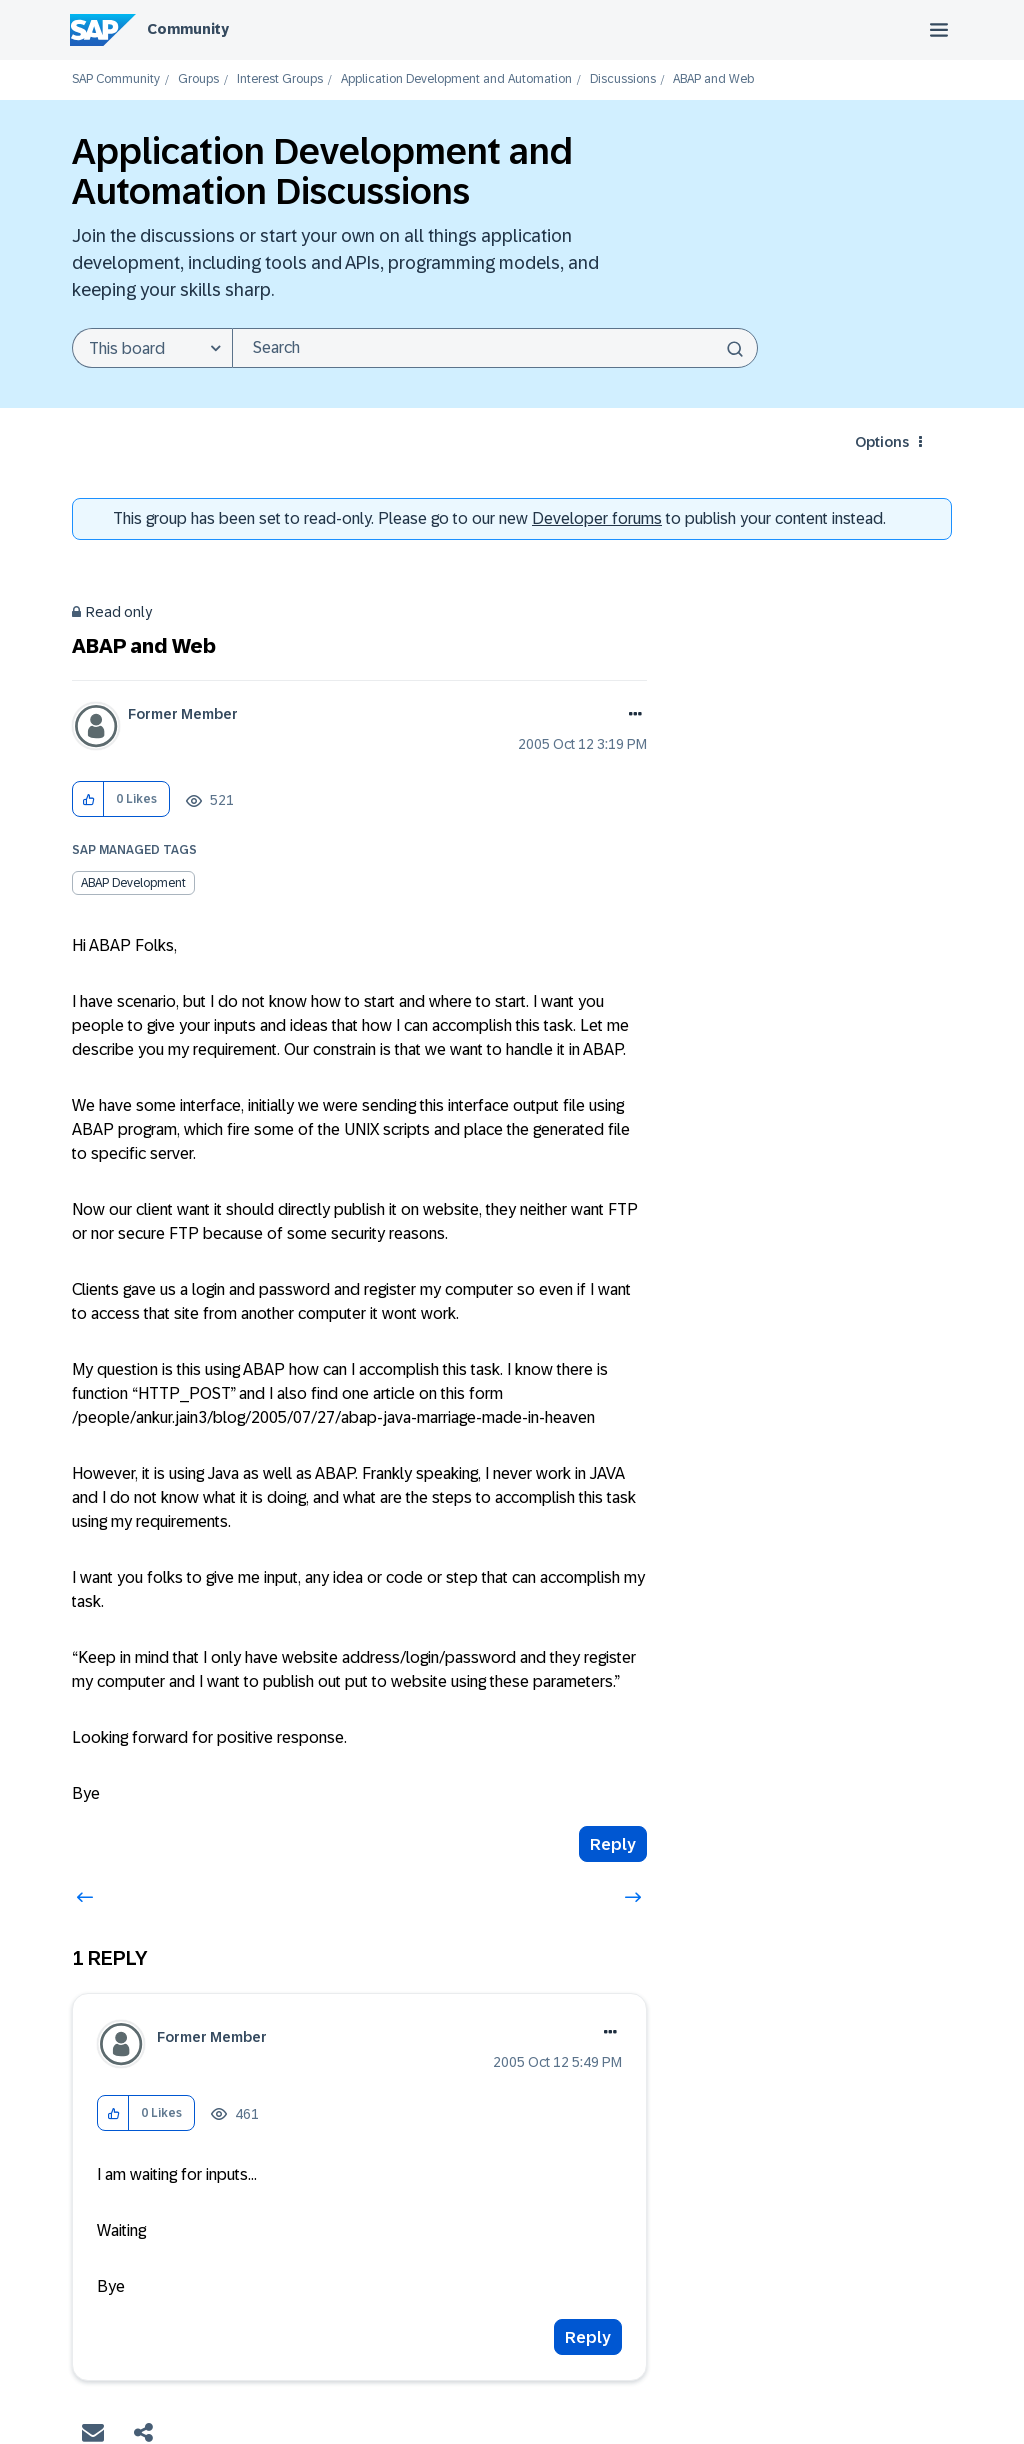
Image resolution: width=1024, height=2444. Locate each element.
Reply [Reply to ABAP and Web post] (613, 1844)
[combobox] (495, 348)
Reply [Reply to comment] (588, 2337)
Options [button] (882, 442)
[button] (88, 799)
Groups (198, 79)
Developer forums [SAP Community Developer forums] (597, 518)
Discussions (623, 79)
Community (188, 29)
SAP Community (116, 79)
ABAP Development (133, 883)
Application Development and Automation (456, 79)
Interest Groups (280, 79)
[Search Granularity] (152, 348)
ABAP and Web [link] (713, 79)
